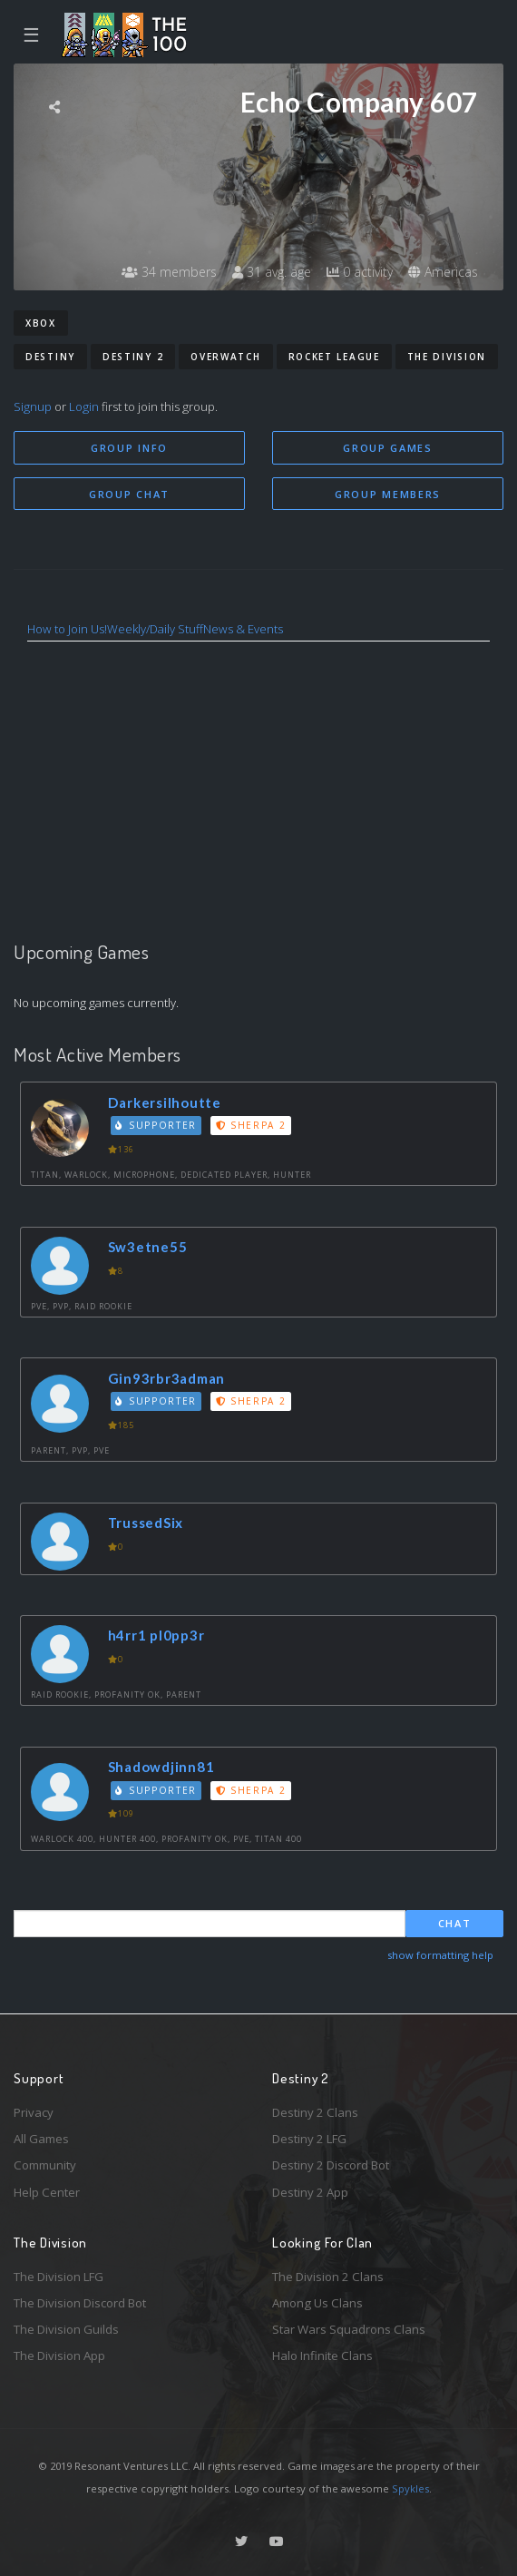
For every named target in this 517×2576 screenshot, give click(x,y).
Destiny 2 (132, 356)
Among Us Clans (317, 2303)
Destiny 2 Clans (315, 2112)
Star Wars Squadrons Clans (348, 2329)
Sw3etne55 (148, 1247)
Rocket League (334, 356)
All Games (41, 2138)
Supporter (156, 1125)
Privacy (34, 2112)
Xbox (40, 323)
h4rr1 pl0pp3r (156, 1635)
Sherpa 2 (251, 1125)
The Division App (59, 2355)
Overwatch (225, 356)
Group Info (129, 448)
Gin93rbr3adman (167, 1378)
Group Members (388, 494)
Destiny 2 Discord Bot (330, 2165)
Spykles (410, 2488)
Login (84, 406)
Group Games (388, 448)
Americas (443, 271)
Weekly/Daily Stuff (155, 629)
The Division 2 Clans (328, 2276)
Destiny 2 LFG (309, 2138)
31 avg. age (271, 271)
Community (45, 2165)
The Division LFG (58, 2276)
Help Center (47, 2192)
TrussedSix (146, 1522)
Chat (455, 1923)
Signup (33, 406)
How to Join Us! (67, 629)
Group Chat (129, 494)
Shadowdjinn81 (161, 1766)
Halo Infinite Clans (322, 2355)
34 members (169, 271)
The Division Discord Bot (80, 2303)
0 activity (360, 271)
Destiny (50, 356)
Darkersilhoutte (164, 1102)
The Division (446, 356)
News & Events (243, 629)
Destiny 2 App (310, 2192)
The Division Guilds (66, 2329)
